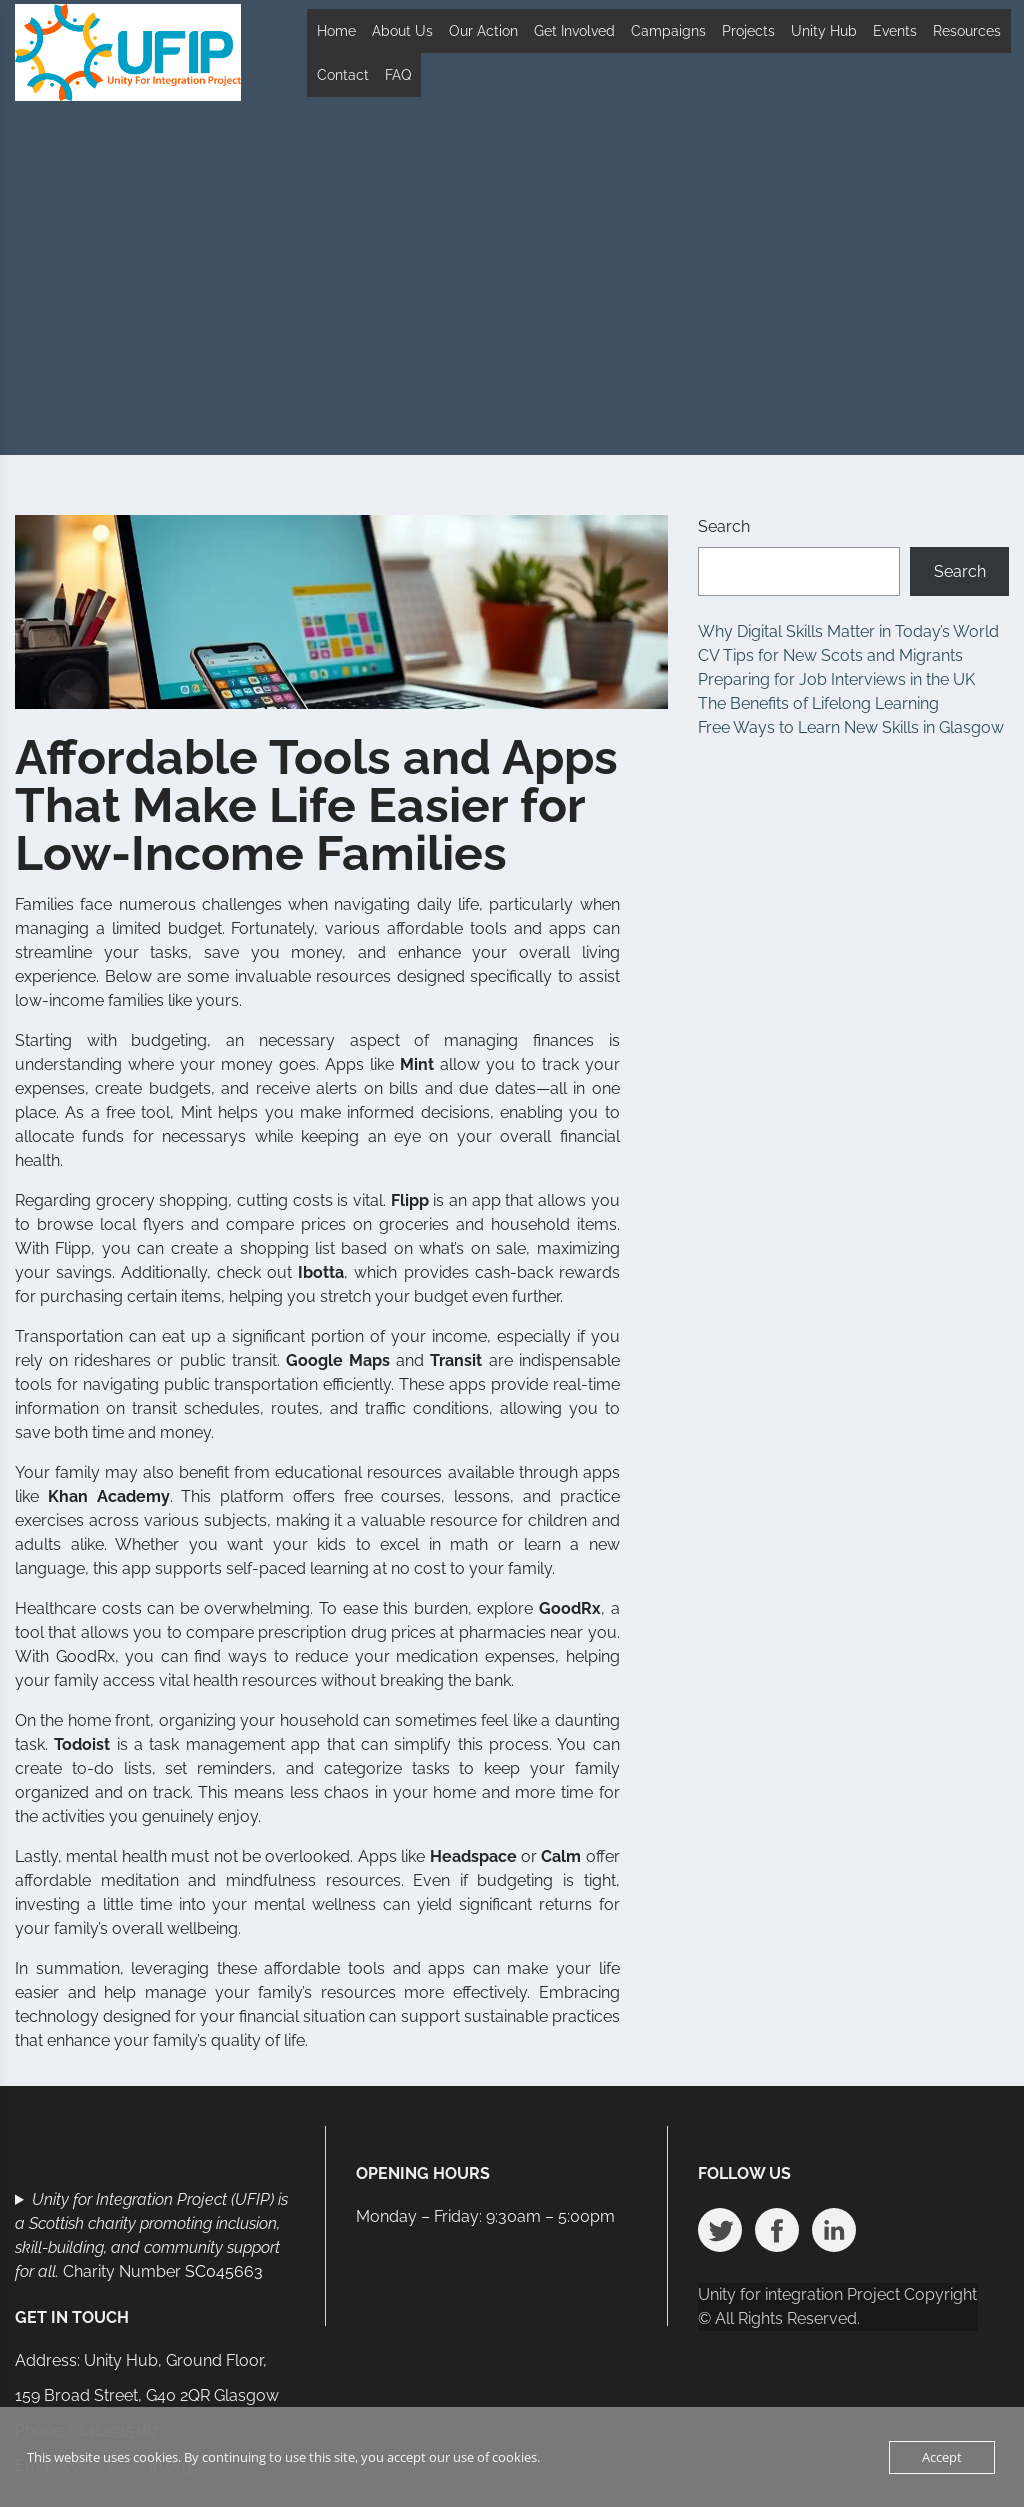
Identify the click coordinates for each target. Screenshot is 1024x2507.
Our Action (483, 31)
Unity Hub (824, 31)
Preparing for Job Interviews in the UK (836, 679)
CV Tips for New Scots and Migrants (830, 655)
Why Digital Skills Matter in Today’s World (848, 631)
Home (336, 31)
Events (895, 31)
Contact (343, 75)
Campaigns (668, 31)
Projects (748, 31)
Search (724, 526)
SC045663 (224, 2271)
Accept (942, 2457)
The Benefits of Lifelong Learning (818, 703)
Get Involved (574, 31)
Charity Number (151, 2235)
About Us (402, 31)
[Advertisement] (512, 305)
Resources (967, 31)
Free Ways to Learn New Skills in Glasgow (851, 727)
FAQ (398, 75)
